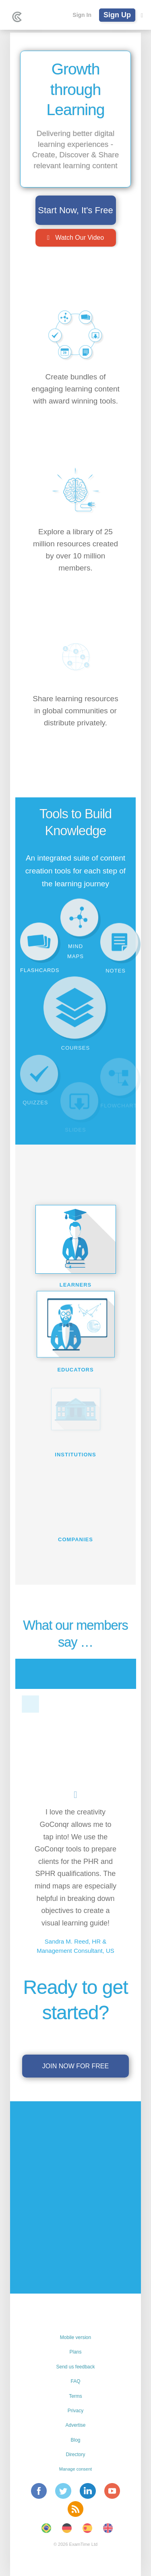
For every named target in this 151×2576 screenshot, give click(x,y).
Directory (75, 2454)
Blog (75, 2440)
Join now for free (75, 2066)
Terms (75, 2396)
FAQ (75, 2381)
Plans (75, 2352)
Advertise (75, 2425)
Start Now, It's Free (75, 210)
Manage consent (75, 2469)
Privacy (75, 2410)
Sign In (81, 15)
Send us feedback (75, 2367)
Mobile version (75, 2337)
